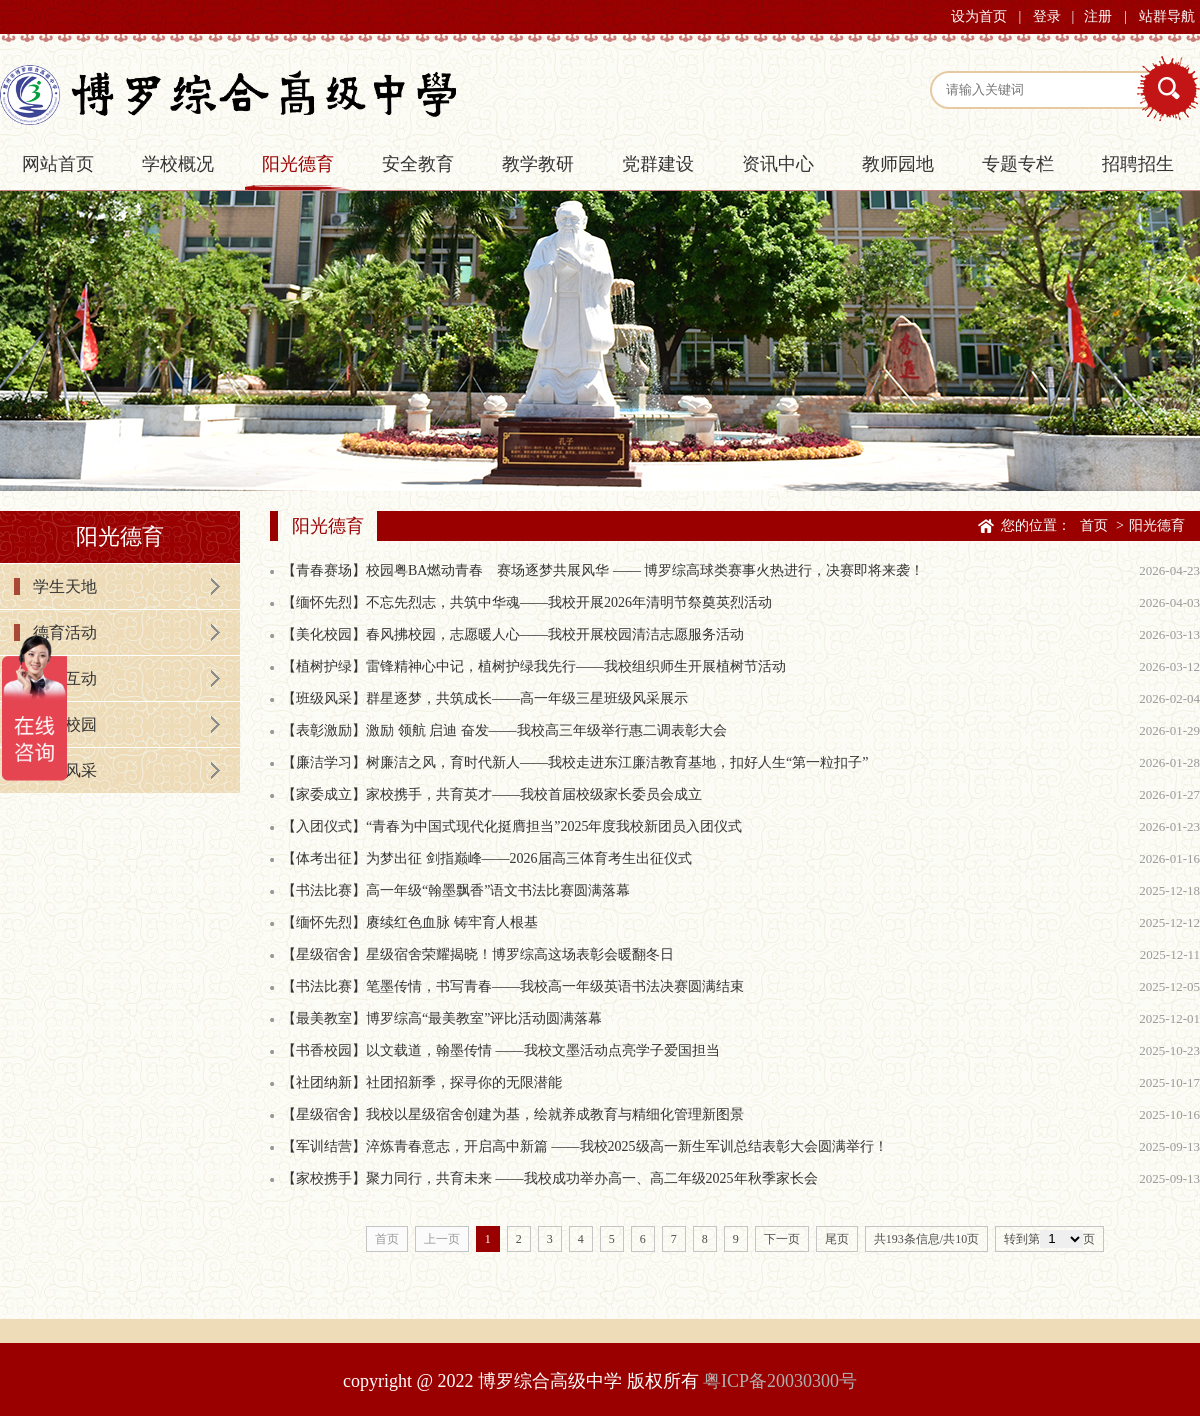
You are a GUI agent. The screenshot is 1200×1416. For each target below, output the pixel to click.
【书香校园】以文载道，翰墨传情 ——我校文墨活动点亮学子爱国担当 (501, 1050)
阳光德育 (298, 164)
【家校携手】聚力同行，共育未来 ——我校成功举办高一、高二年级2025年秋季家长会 (550, 1178)
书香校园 (65, 724)
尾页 (837, 1239)
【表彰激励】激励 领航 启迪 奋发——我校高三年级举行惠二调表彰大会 (504, 730)
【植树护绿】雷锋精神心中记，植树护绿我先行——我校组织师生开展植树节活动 (534, 666)
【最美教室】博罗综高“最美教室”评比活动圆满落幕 (442, 1018)
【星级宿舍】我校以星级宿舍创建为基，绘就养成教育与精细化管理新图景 (513, 1114)
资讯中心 (778, 164)
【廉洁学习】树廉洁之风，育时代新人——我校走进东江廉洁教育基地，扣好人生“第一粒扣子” (575, 762)
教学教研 (538, 164)
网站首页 (58, 164)
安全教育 (418, 164)
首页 (1094, 525)
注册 (1098, 16)
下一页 (782, 1239)
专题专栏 (1018, 164)
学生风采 (65, 770)
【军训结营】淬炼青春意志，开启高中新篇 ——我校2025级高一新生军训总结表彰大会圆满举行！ (585, 1146)
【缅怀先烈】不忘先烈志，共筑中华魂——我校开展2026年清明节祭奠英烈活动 (527, 602)
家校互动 (65, 678)
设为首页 (979, 16)
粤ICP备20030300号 (780, 1381)
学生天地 (65, 586)
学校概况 (178, 164)
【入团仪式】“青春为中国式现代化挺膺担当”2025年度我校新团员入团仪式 (512, 826)
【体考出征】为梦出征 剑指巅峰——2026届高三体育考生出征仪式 (487, 858)
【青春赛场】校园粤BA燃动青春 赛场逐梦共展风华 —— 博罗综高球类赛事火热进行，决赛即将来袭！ (603, 570)
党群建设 (658, 164)
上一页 (442, 1239)
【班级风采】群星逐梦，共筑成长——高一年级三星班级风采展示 (485, 698)
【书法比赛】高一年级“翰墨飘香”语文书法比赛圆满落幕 (456, 890)
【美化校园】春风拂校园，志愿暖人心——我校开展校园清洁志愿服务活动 (513, 634)
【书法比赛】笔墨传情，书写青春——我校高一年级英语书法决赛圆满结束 (513, 986)
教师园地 (898, 164)
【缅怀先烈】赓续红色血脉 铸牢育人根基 (410, 922)
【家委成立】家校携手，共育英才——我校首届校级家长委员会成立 (492, 794)
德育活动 (65, 632)
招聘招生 (1138, 164)
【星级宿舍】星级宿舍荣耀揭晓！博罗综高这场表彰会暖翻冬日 (478, 954)
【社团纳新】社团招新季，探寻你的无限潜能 (422, 1082)
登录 (1047, 16)
